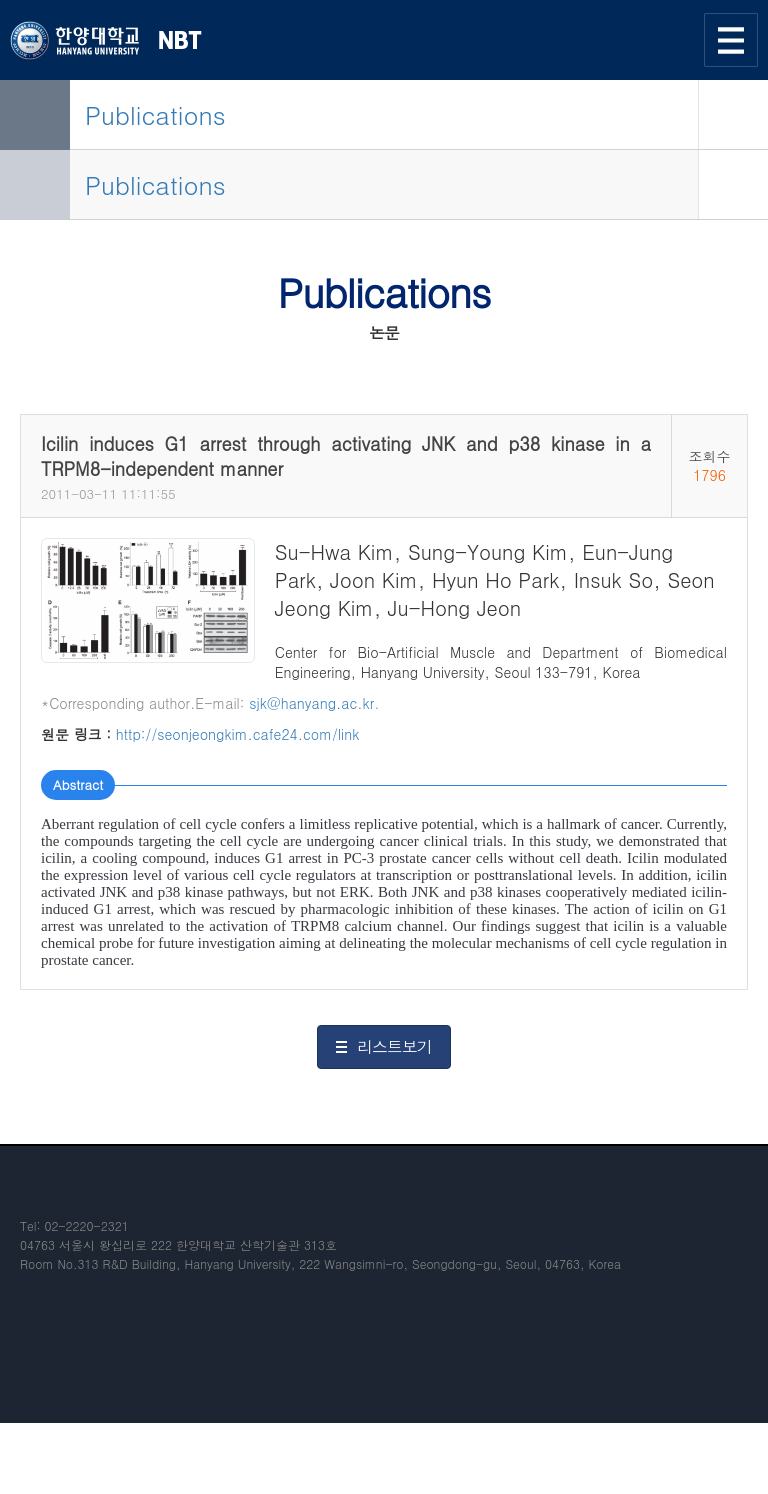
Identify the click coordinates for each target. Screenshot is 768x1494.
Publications (155, 114)
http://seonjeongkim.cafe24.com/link (238, 734)
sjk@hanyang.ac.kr (311, 703)
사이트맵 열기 (731, 40)
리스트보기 (394, 1046)
